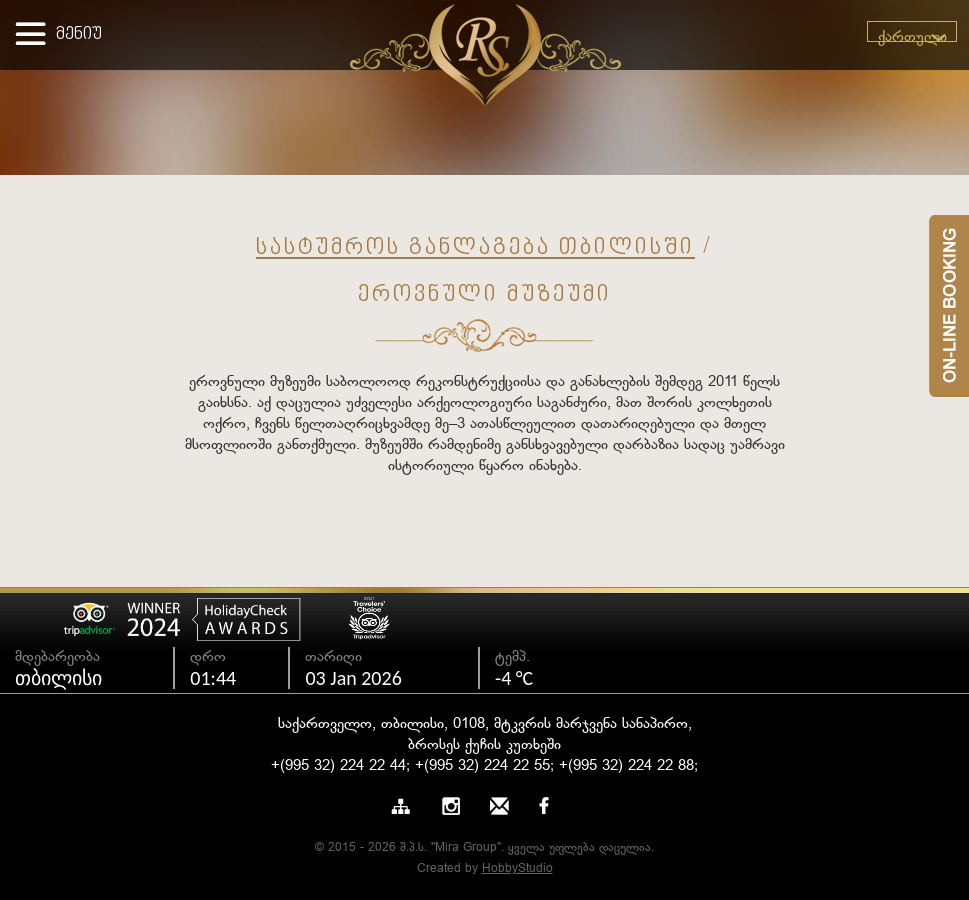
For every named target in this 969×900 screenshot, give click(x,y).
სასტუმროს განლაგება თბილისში (475, 248)
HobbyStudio (517, 869)
